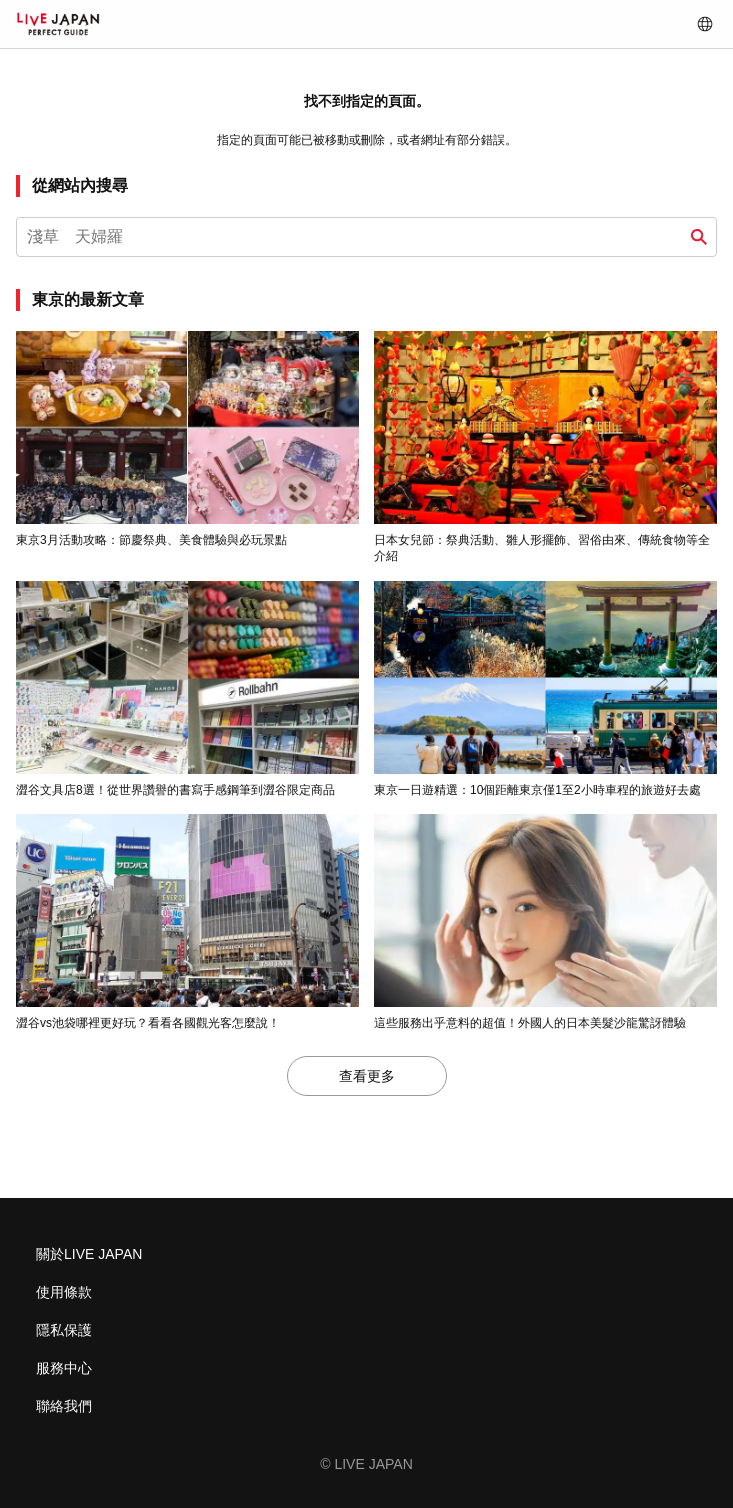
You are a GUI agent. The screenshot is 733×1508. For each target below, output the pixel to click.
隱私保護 (64, 1330)
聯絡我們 (64, 1406)
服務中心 (64, 1368)
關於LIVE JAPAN (89, 1254)
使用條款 (64, 1292)
